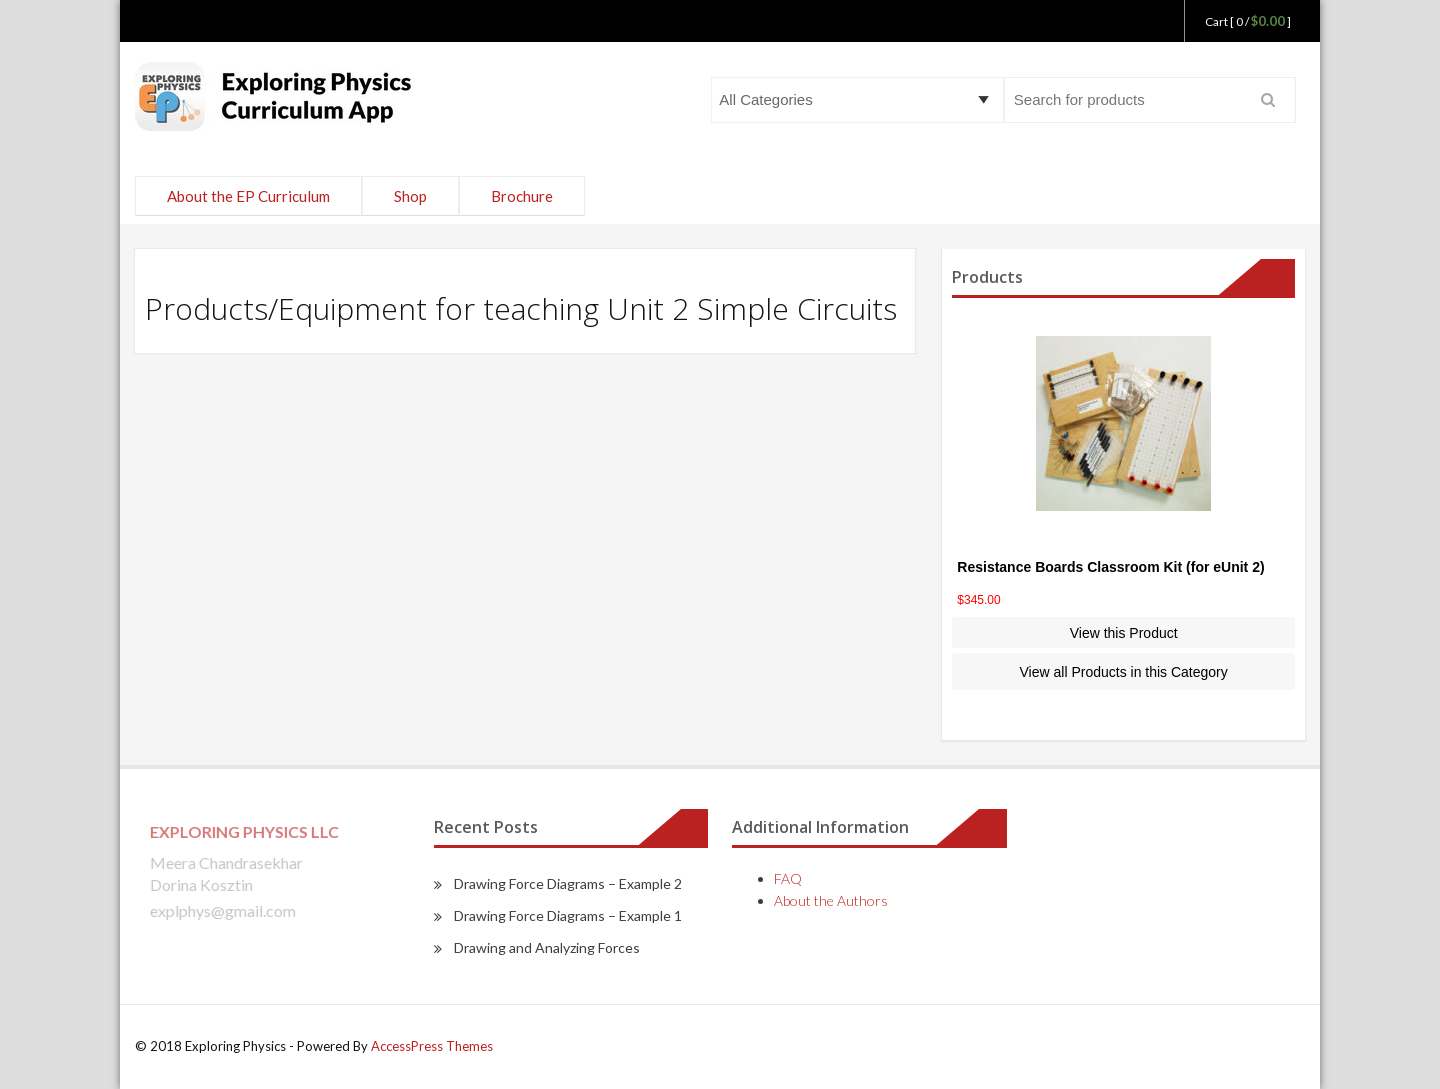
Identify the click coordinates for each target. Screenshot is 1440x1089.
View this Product (1124, 633)
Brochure (522, 196)
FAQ (788, 878)
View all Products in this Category (1124, 672)
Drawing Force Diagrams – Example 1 (568, 915)
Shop (410, 196)
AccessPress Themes (432, 1046)
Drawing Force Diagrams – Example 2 (568, 883)
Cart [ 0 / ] (1248, 21)
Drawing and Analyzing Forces (547, 947)
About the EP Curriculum (248, 196)
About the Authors (831, 900)
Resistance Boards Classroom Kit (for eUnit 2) (1110, 567)
